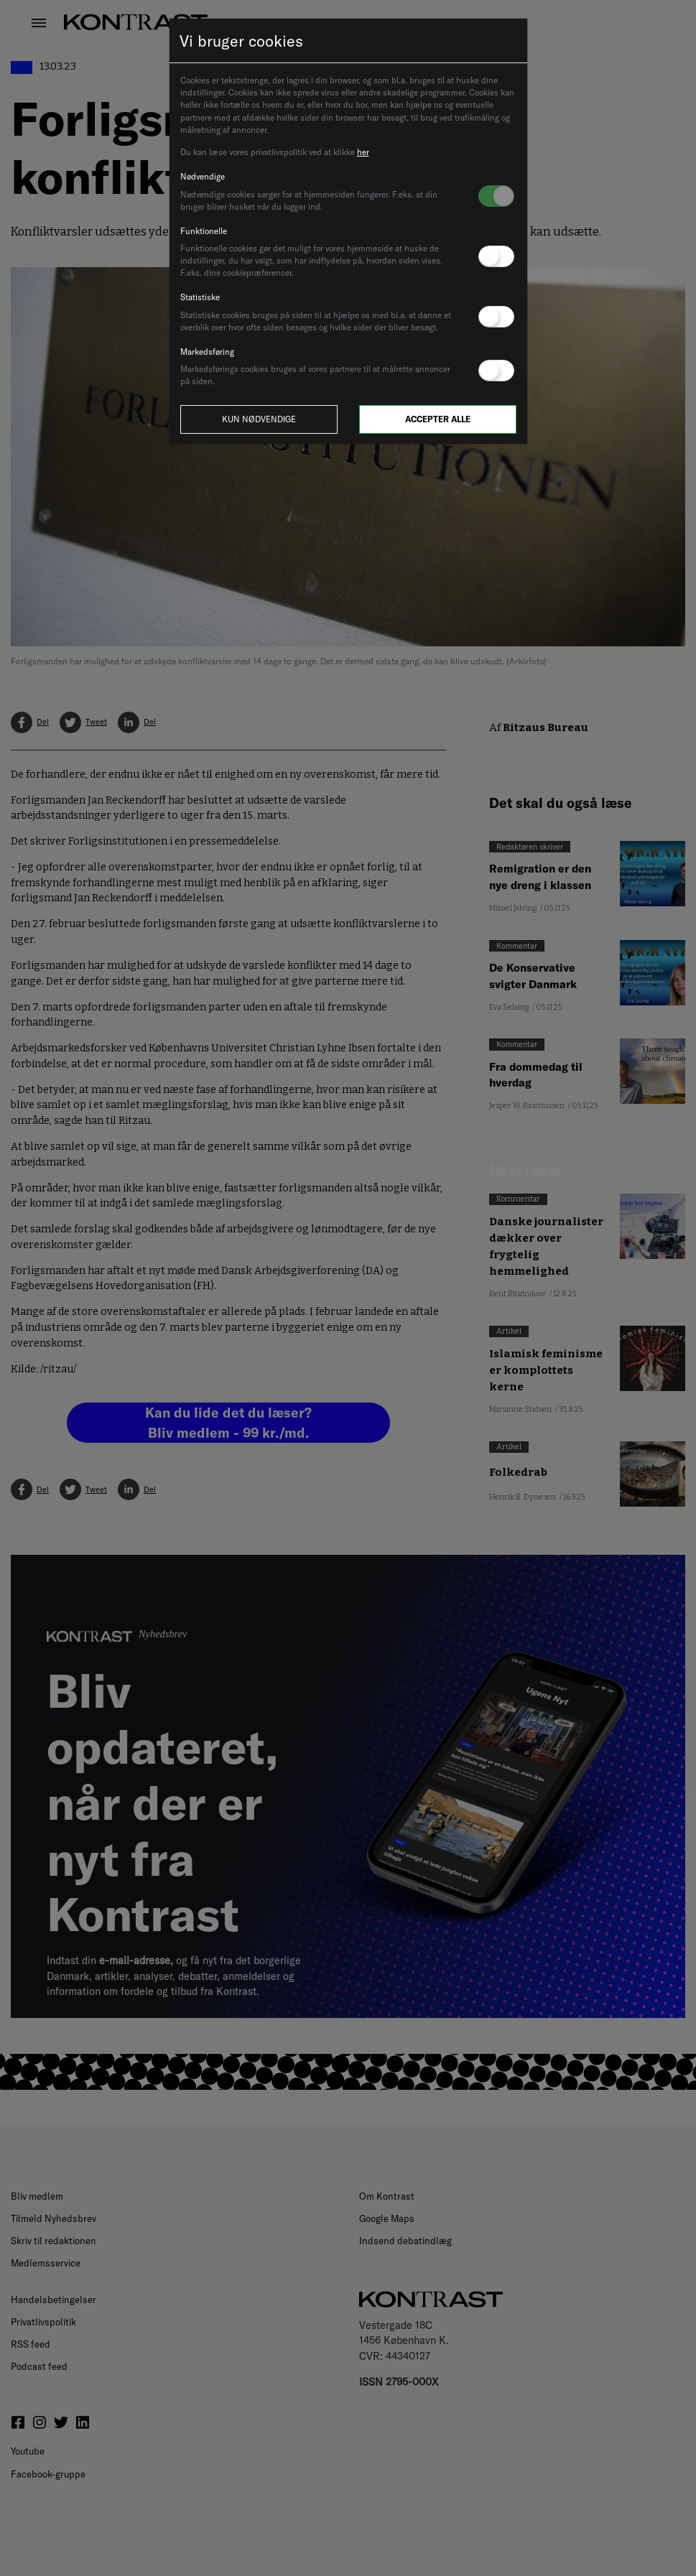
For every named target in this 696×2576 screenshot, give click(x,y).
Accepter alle (437, 419)
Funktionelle (203, 230)
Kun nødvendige (259, 419)
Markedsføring (207, 351)
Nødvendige (202, 176)
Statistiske (200, 297)
